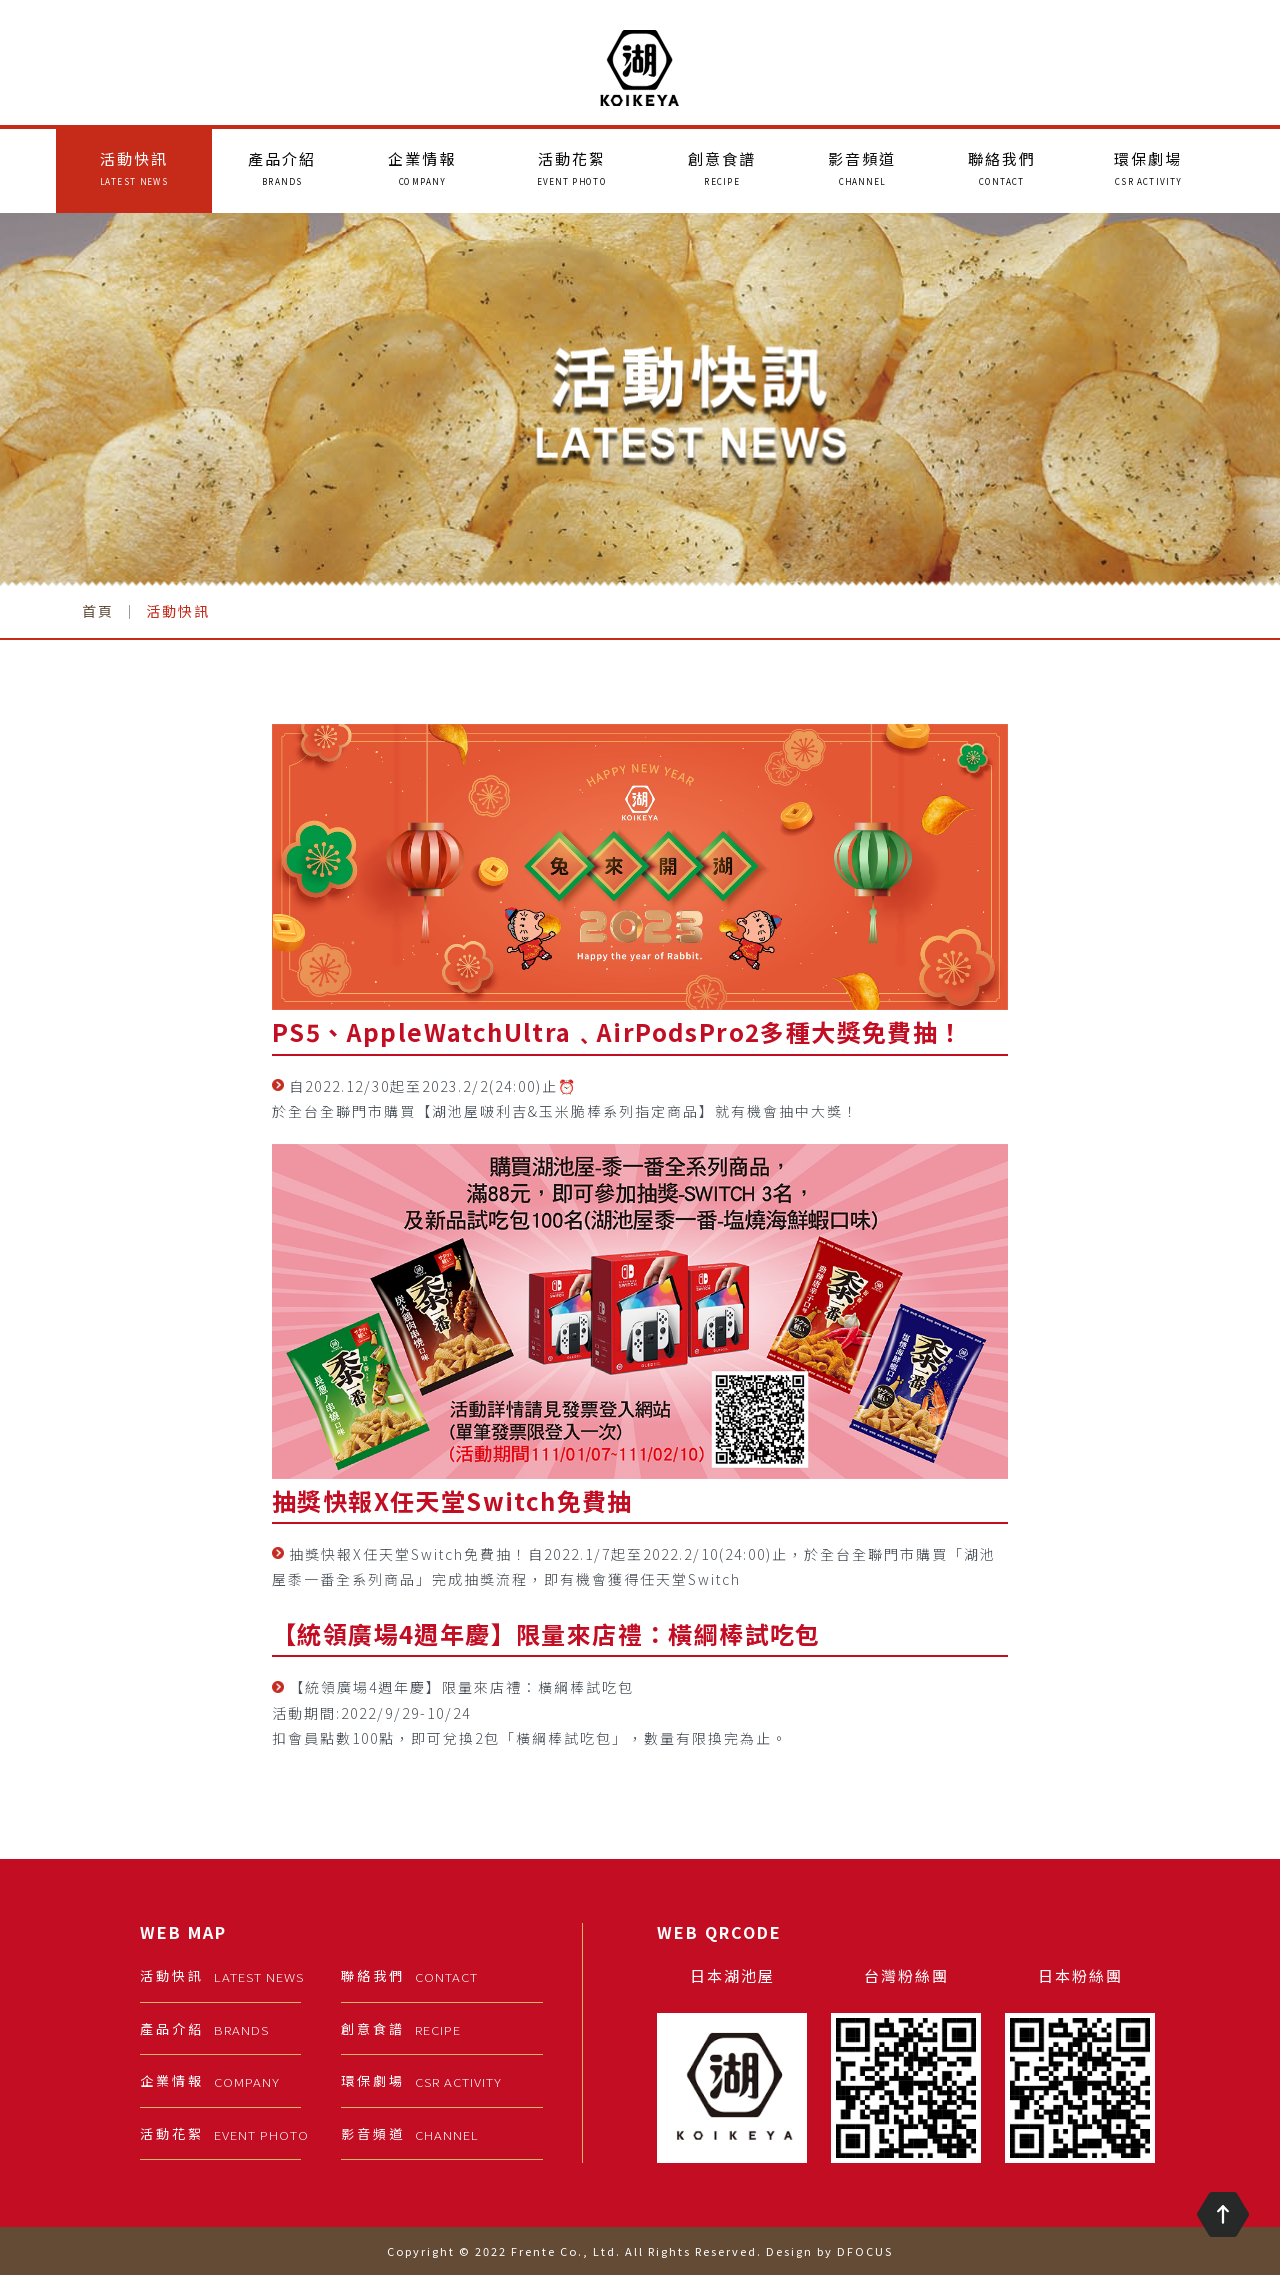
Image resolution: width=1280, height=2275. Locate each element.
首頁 (98, 611)
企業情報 (422, 168)
